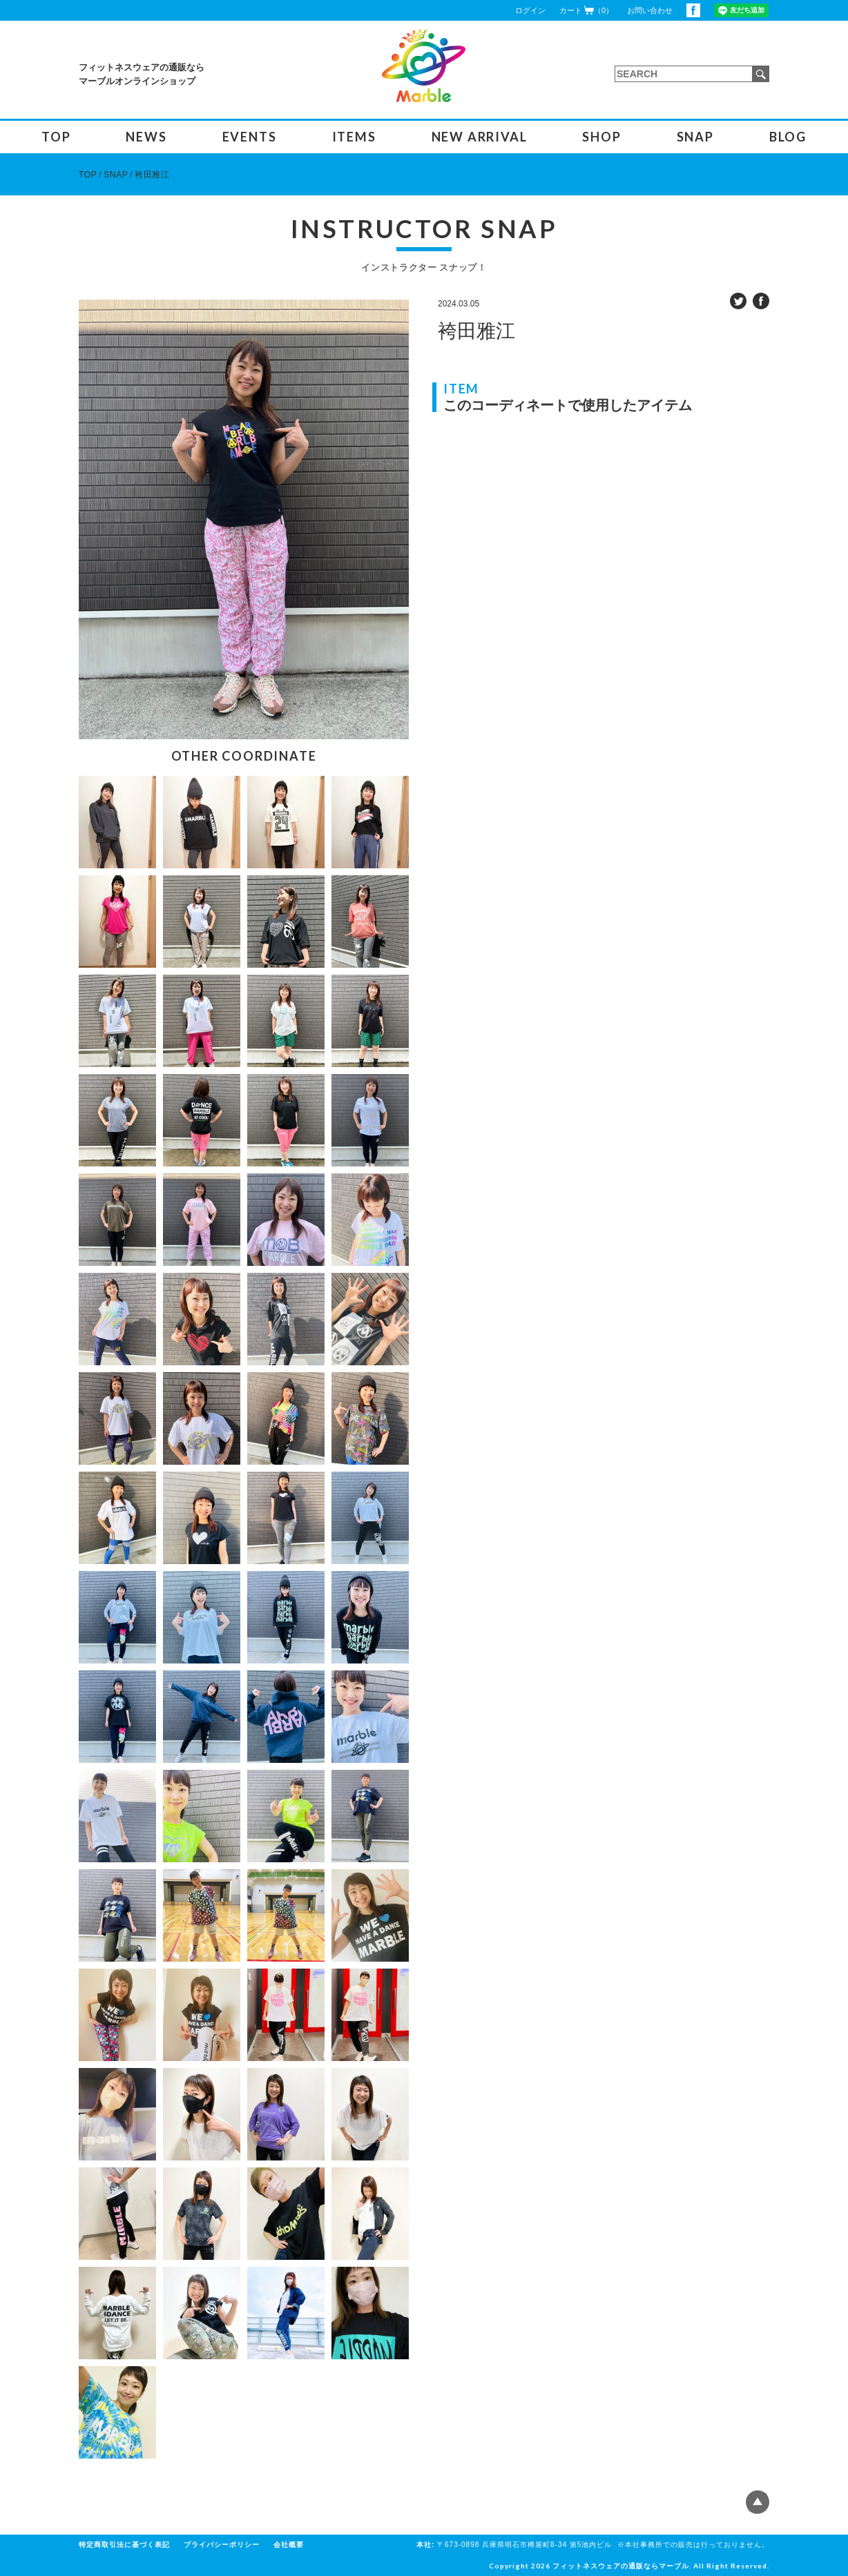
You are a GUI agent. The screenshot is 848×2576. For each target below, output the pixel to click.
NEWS (146, 136)
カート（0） (586, 10)
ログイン (530, 10)
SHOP (601, 136)
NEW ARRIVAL (480, 136)
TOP (55, 136)
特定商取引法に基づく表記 (124, 2544)
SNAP (695, 136)
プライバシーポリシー (222, 2544)
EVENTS (249, 136)
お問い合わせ (650, 10)
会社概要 (288, 2544)
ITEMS (354, 136)
